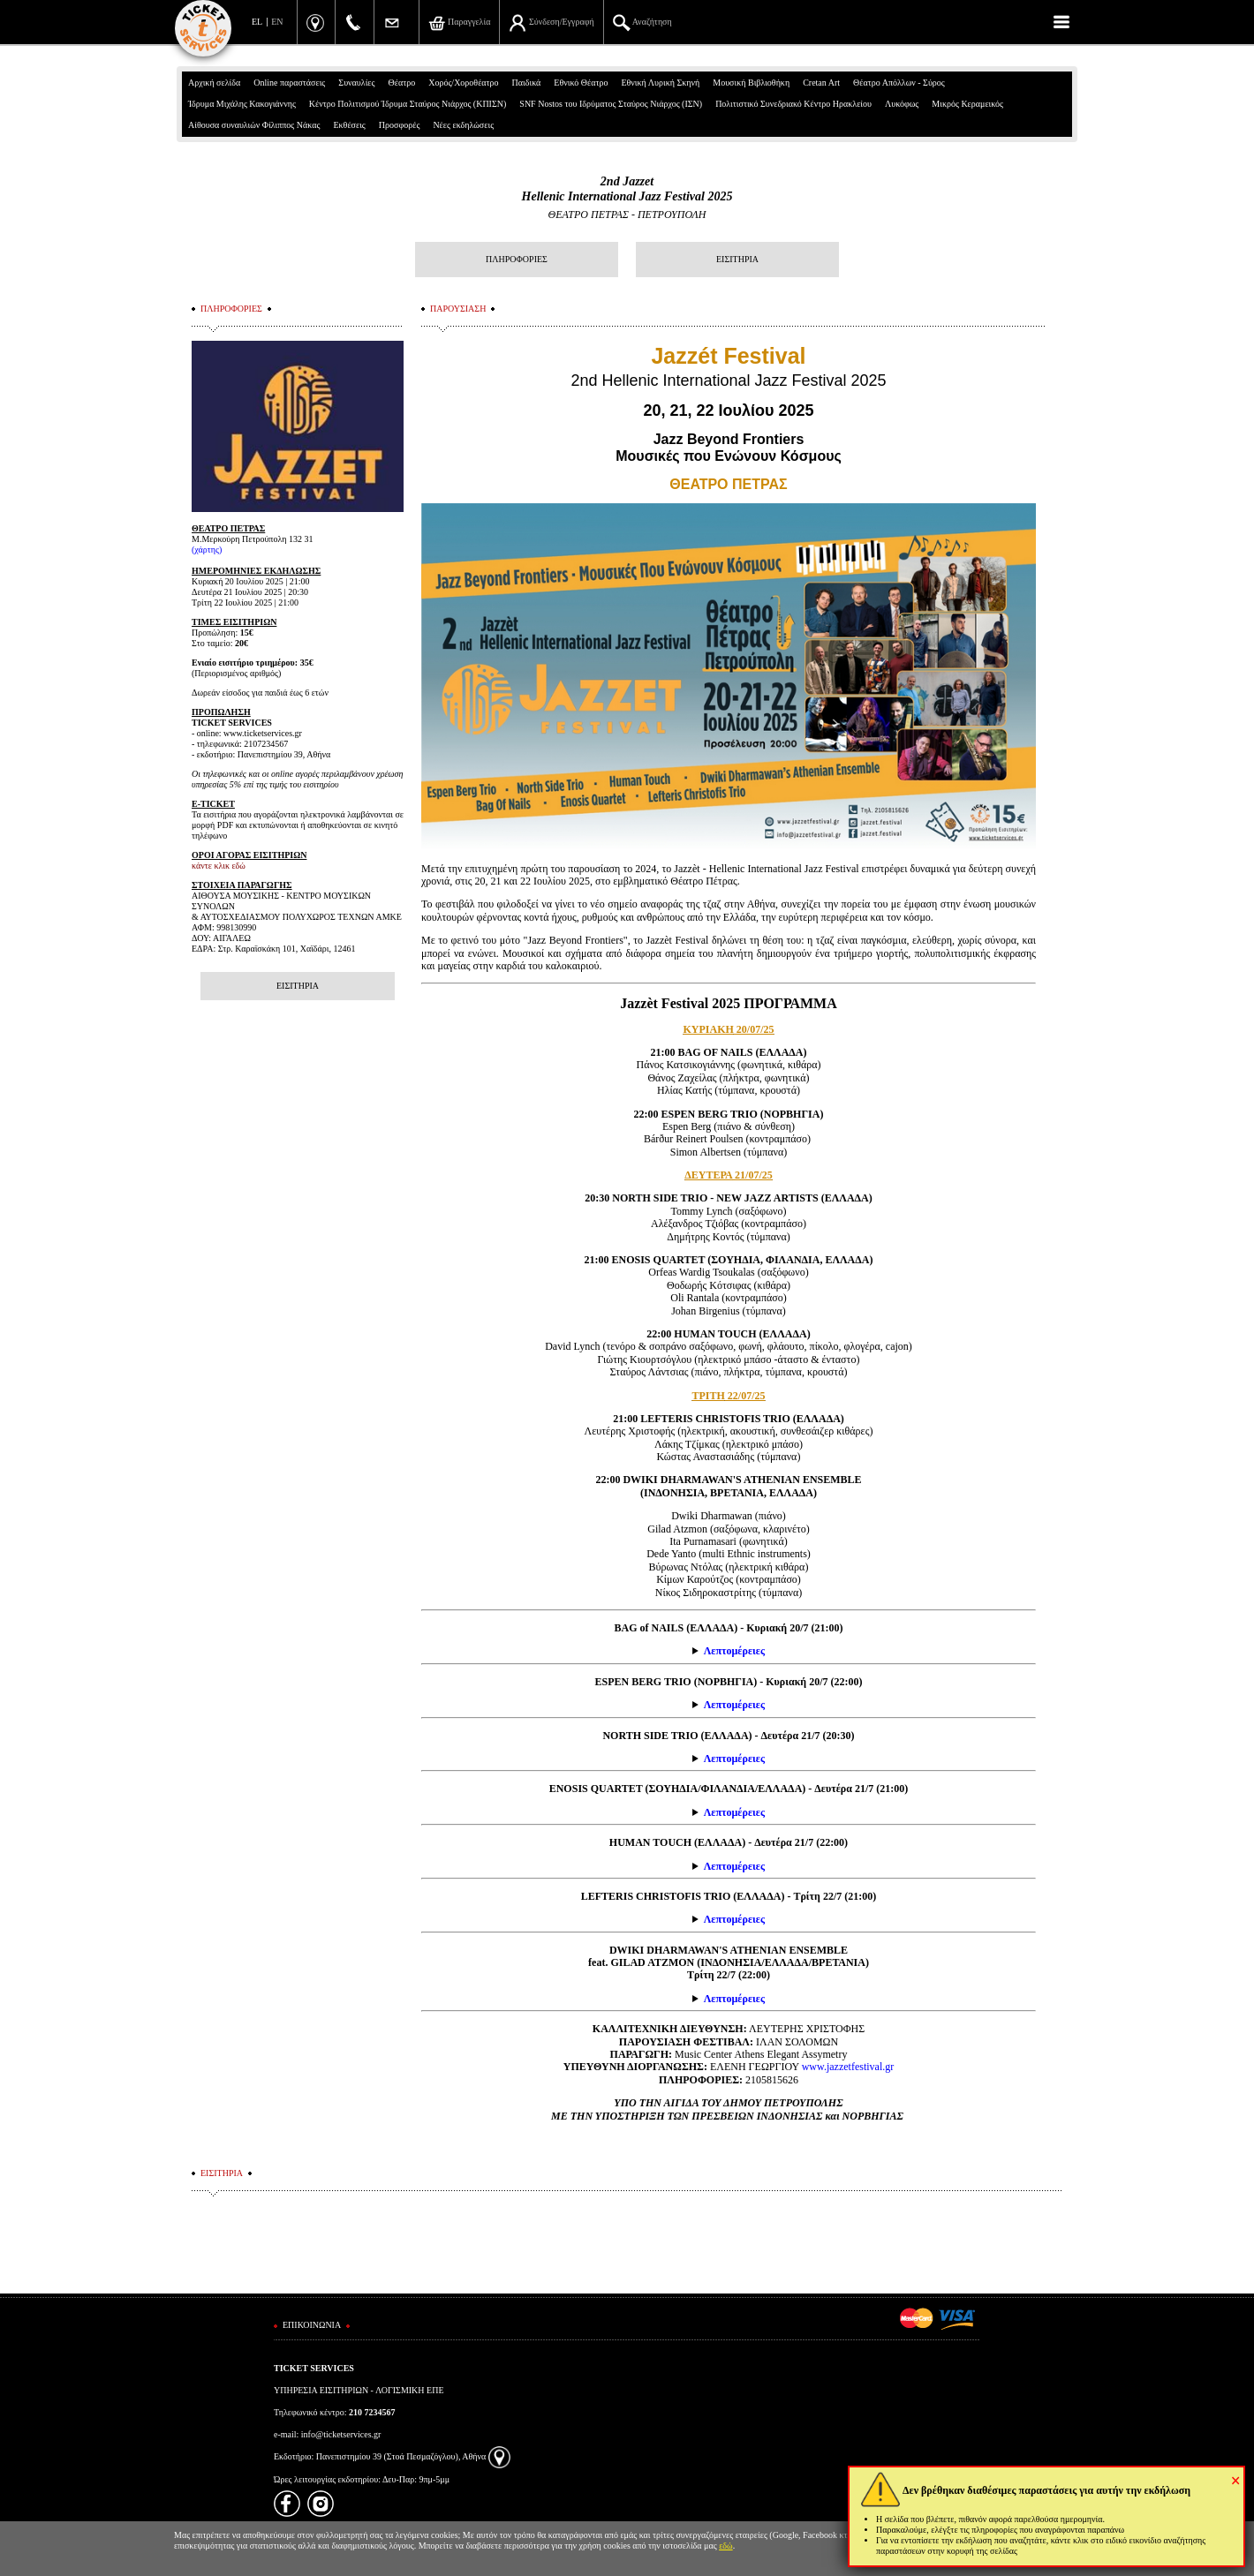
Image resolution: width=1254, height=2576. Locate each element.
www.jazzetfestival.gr (848, 2066)
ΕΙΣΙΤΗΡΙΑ (737, 259)
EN (277, 21)
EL (257, 21)
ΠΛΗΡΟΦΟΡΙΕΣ (517, 259)
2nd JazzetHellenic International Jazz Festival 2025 (627, 189)
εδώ (726, 2545)
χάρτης (206, 549)
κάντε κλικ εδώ (219, 865)
